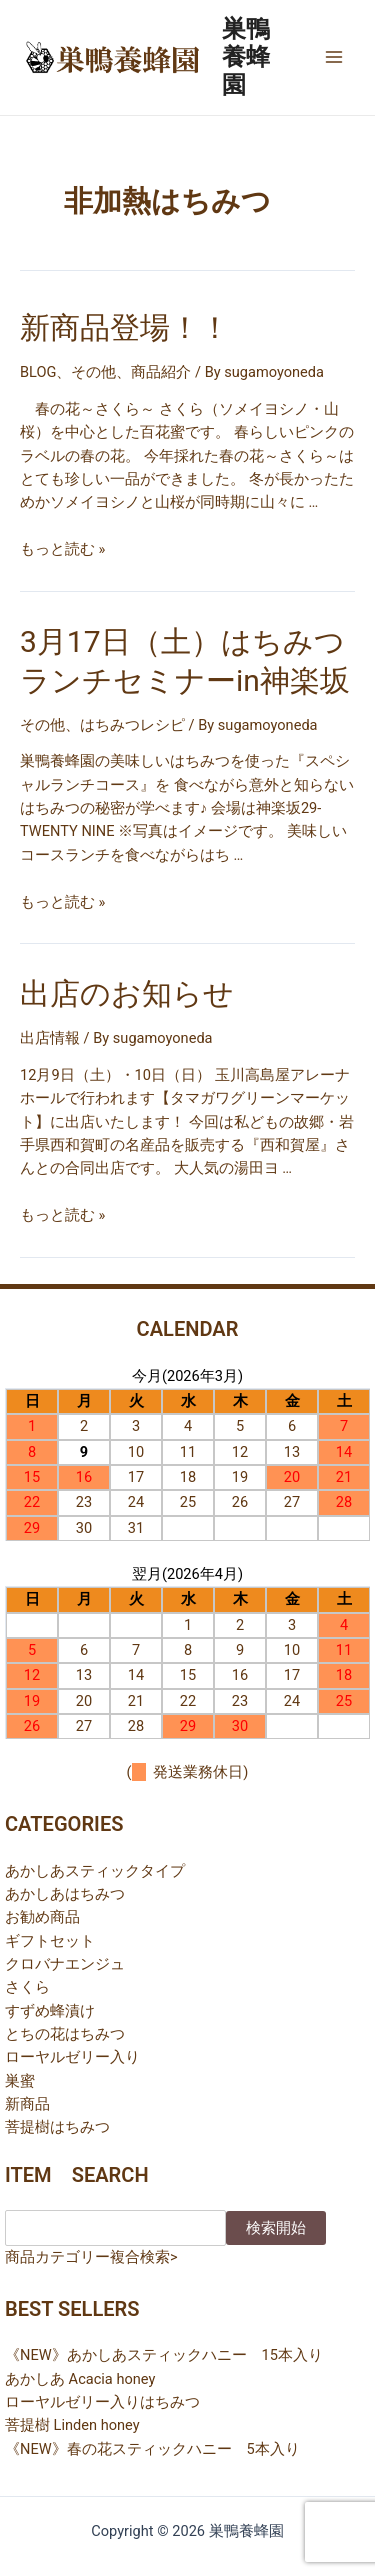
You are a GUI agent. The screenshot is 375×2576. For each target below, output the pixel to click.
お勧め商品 (42, 1917)
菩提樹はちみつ (57, 2127)
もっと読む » (62, 549)
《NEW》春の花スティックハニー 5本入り (152, 2449)
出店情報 (50, 1038)
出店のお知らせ (127, 993)
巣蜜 (20, 2081)
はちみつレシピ (132, 725)
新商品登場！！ (125, 327)
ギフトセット (50, 1941)
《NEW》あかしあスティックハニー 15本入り (164, 2355)
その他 (93, 372)
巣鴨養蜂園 (246, 57)
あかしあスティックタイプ (95, 1871)
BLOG (38, 372)
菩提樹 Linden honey (72, 2425)
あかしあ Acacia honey (80, 2379)
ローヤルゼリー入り (72, 2057)
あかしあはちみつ (65, 1894)
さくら (27, 1987)
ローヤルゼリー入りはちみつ (102, 2402)
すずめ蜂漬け (50, 2011)
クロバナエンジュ (65, 1964)
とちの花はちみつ (65, 2034)
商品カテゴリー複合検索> (91, 2257)
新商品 (27, 2104)
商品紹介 (161, 372)
